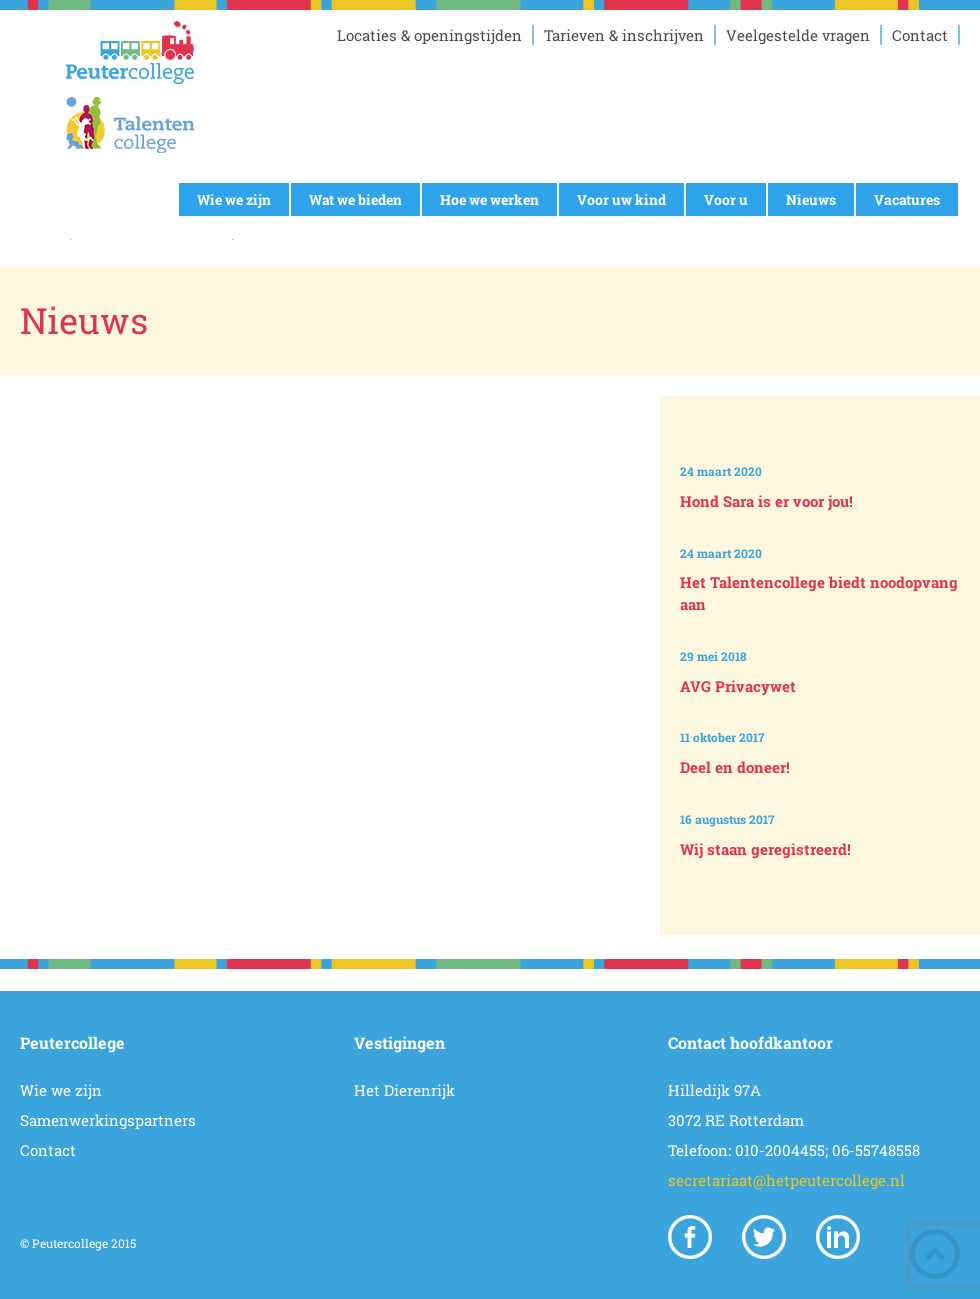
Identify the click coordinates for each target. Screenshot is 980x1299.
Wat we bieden (355, 199)
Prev (823, 412)
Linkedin (838, 1237)
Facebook (690, 1237)
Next (823, 899)
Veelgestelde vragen (798, 35)
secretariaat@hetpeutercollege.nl (786, 1180)
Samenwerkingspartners (108, 1120)
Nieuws (811, 199)
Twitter (764, 1237)
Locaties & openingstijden (429, 35)
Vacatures (907, 199)
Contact (920, 35)
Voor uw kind (621, 199)
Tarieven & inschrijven (624, 35)
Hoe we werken (489, 199)
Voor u (726, 199)
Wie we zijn (234, 199)
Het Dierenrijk (404, 1090)
